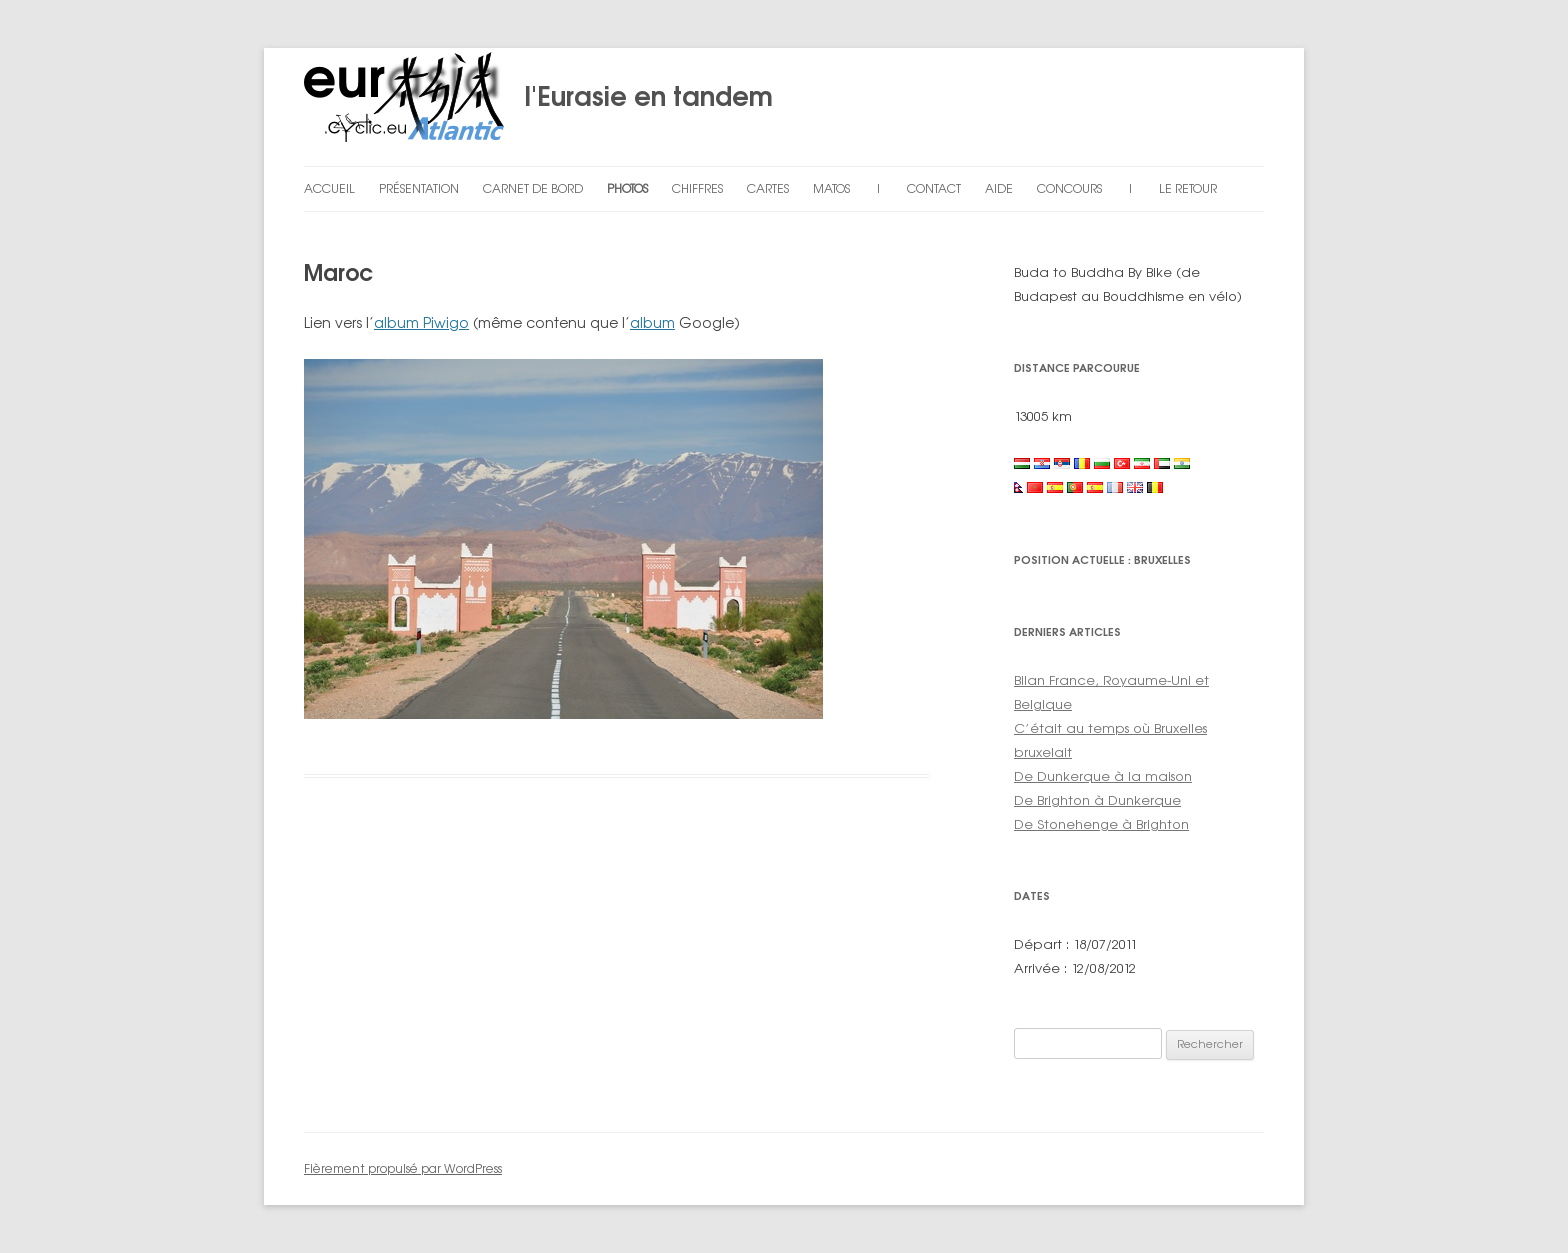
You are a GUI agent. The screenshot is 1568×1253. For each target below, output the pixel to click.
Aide (999, 188)
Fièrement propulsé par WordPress (403, 1168)
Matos (831, 188)
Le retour (1188, 188)
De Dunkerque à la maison (1103, 776)
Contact (934, 188)
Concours (1069, 188)
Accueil (329, 188)
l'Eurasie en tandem (538, 107)
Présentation (419, 188)
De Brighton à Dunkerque (1097, 800)
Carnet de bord (533, 188)
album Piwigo (421, 322)
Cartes (768, 188)
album (652, 322)
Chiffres (697, 188)
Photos (627, 188)
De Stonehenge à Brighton (1101, 824)
